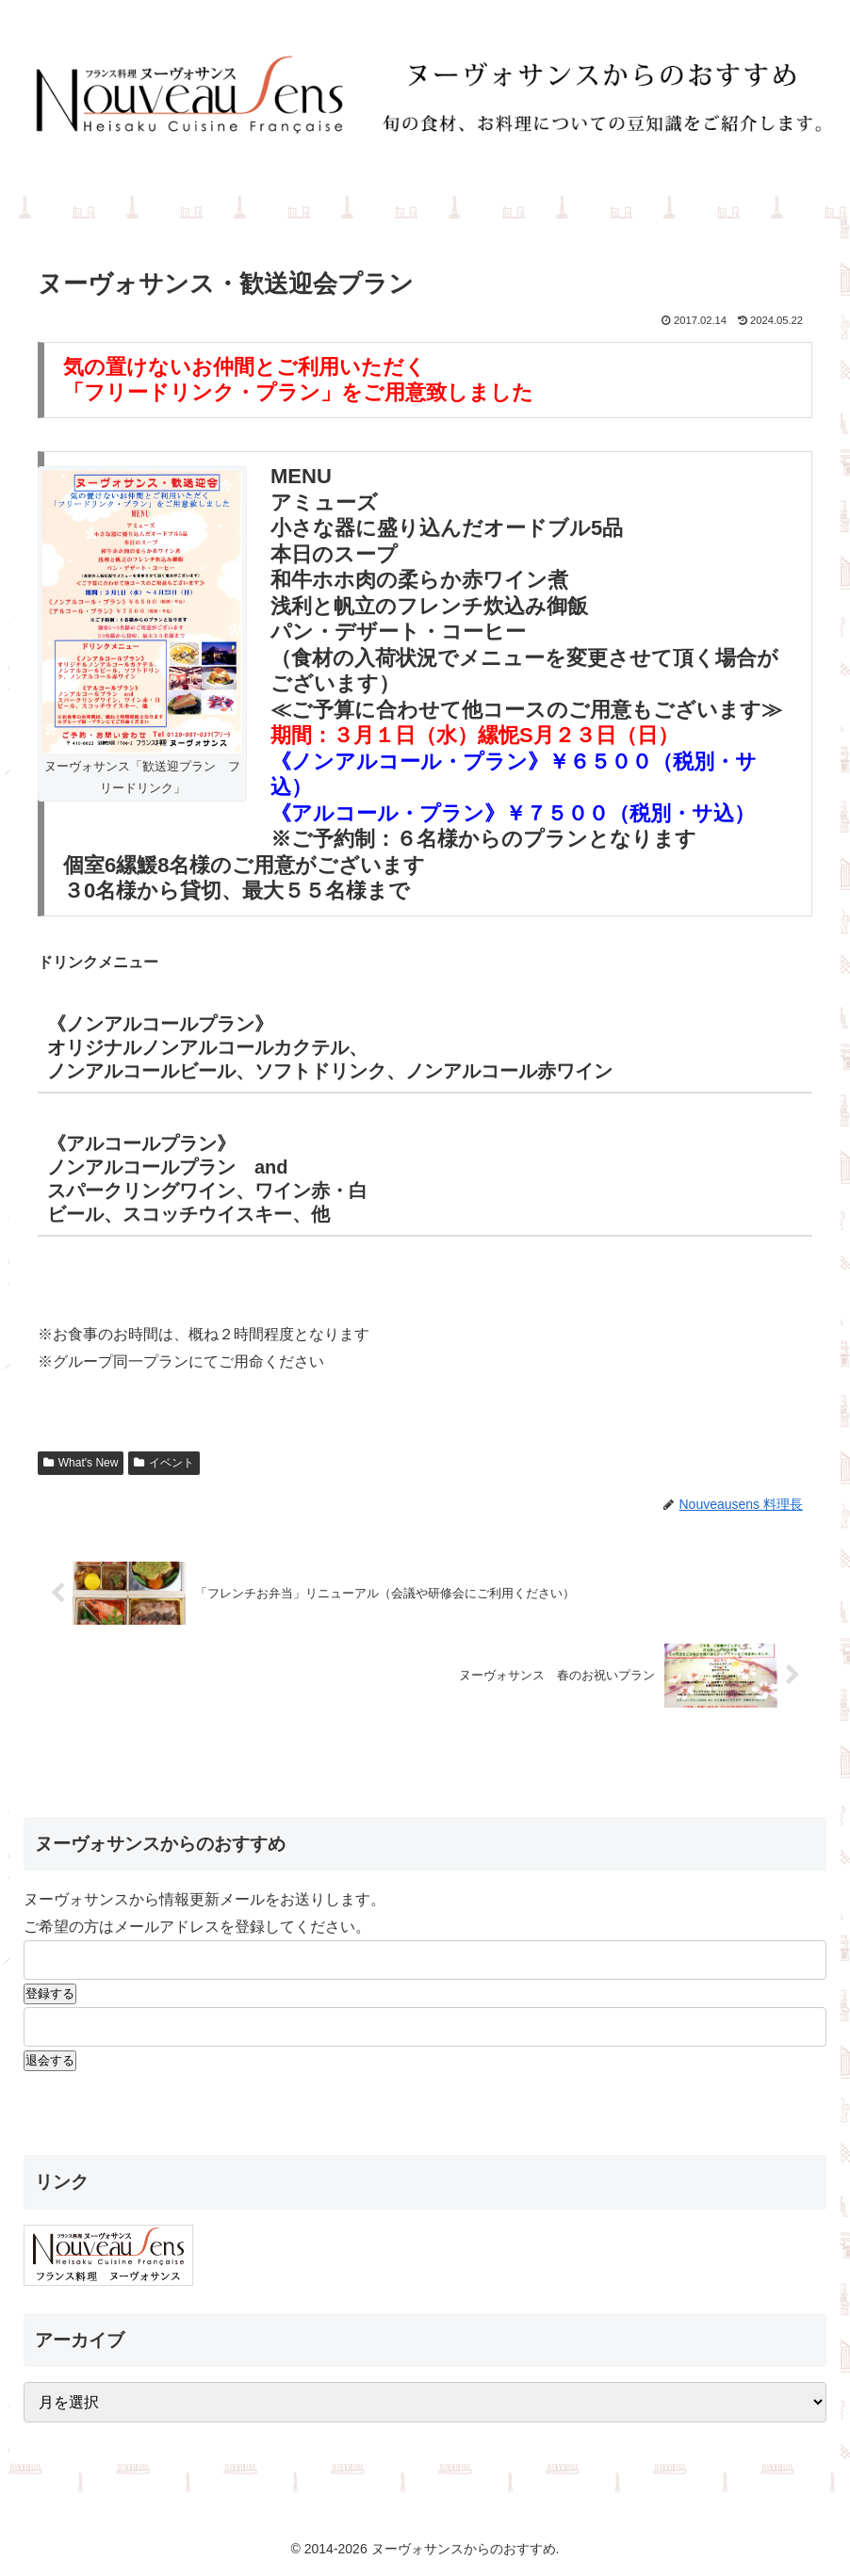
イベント (164, 1462)
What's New (80, 1462)
